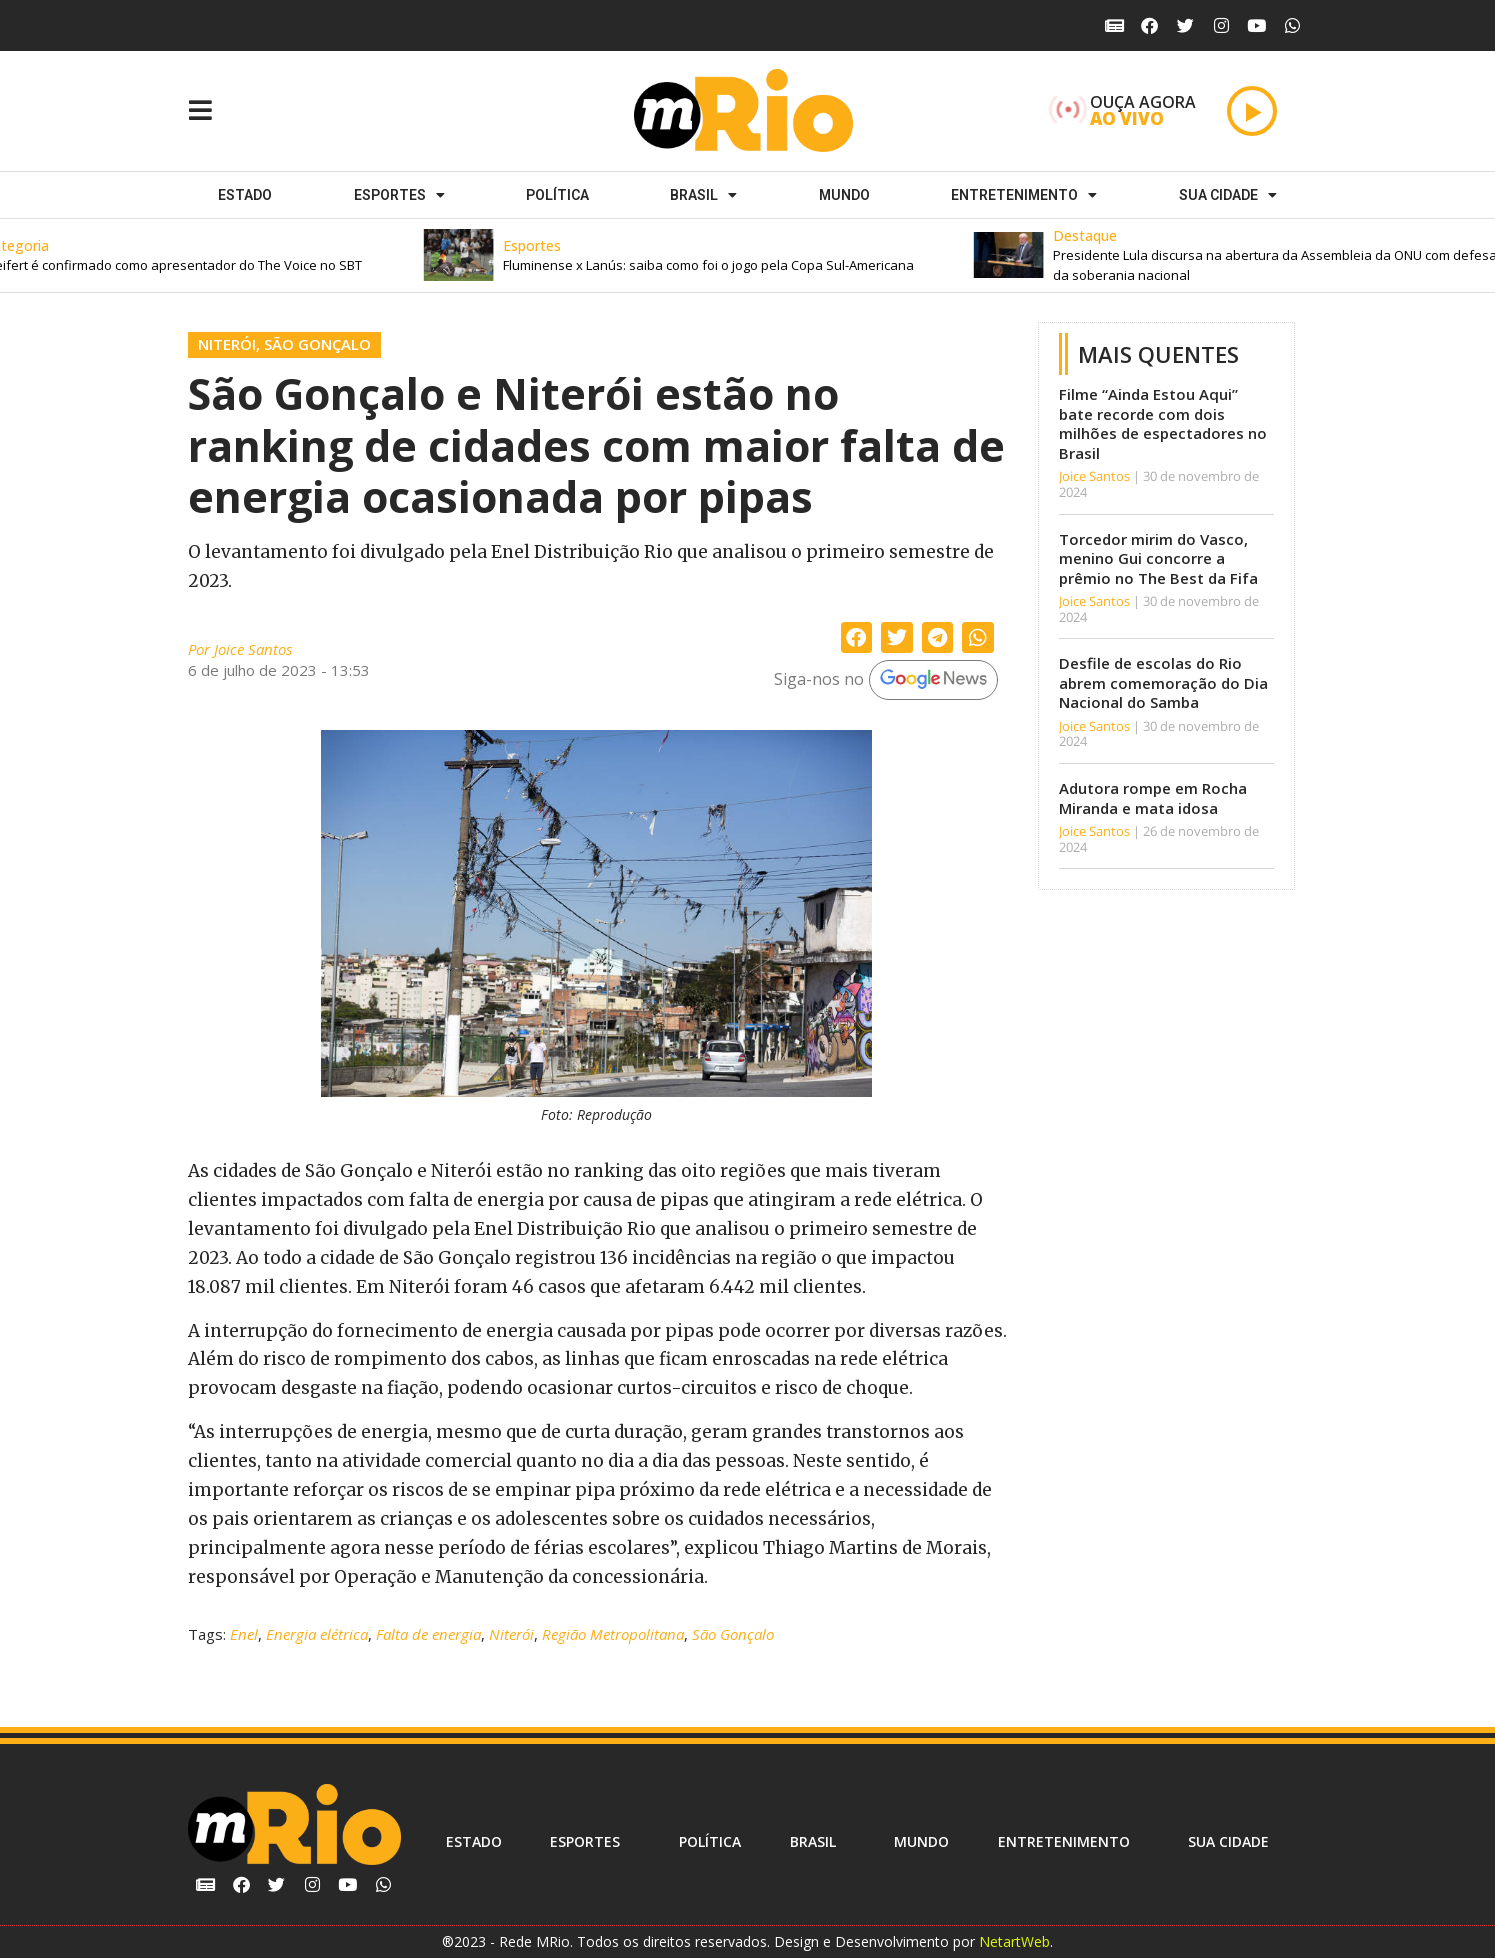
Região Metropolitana (613, 1634)
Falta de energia (428, 1634)
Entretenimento (1024, 195)
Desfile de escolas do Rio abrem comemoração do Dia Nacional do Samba (1163, 682)
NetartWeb (1014, 1941)
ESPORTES (399, 195)
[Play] (1252, 111)
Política (557, 195)
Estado (245, 195)
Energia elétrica (317, 1634)
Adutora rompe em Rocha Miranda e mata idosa (1153, 798)
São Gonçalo (317, 344)
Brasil (703, 195)
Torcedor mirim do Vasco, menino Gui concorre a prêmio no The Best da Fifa (1158, 558)
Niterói (227, 344)
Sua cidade (1228, 195)
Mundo (844, 195)
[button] (722, 255)
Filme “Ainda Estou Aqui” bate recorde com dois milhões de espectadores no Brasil (1163, 423)
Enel (244, 1634)
